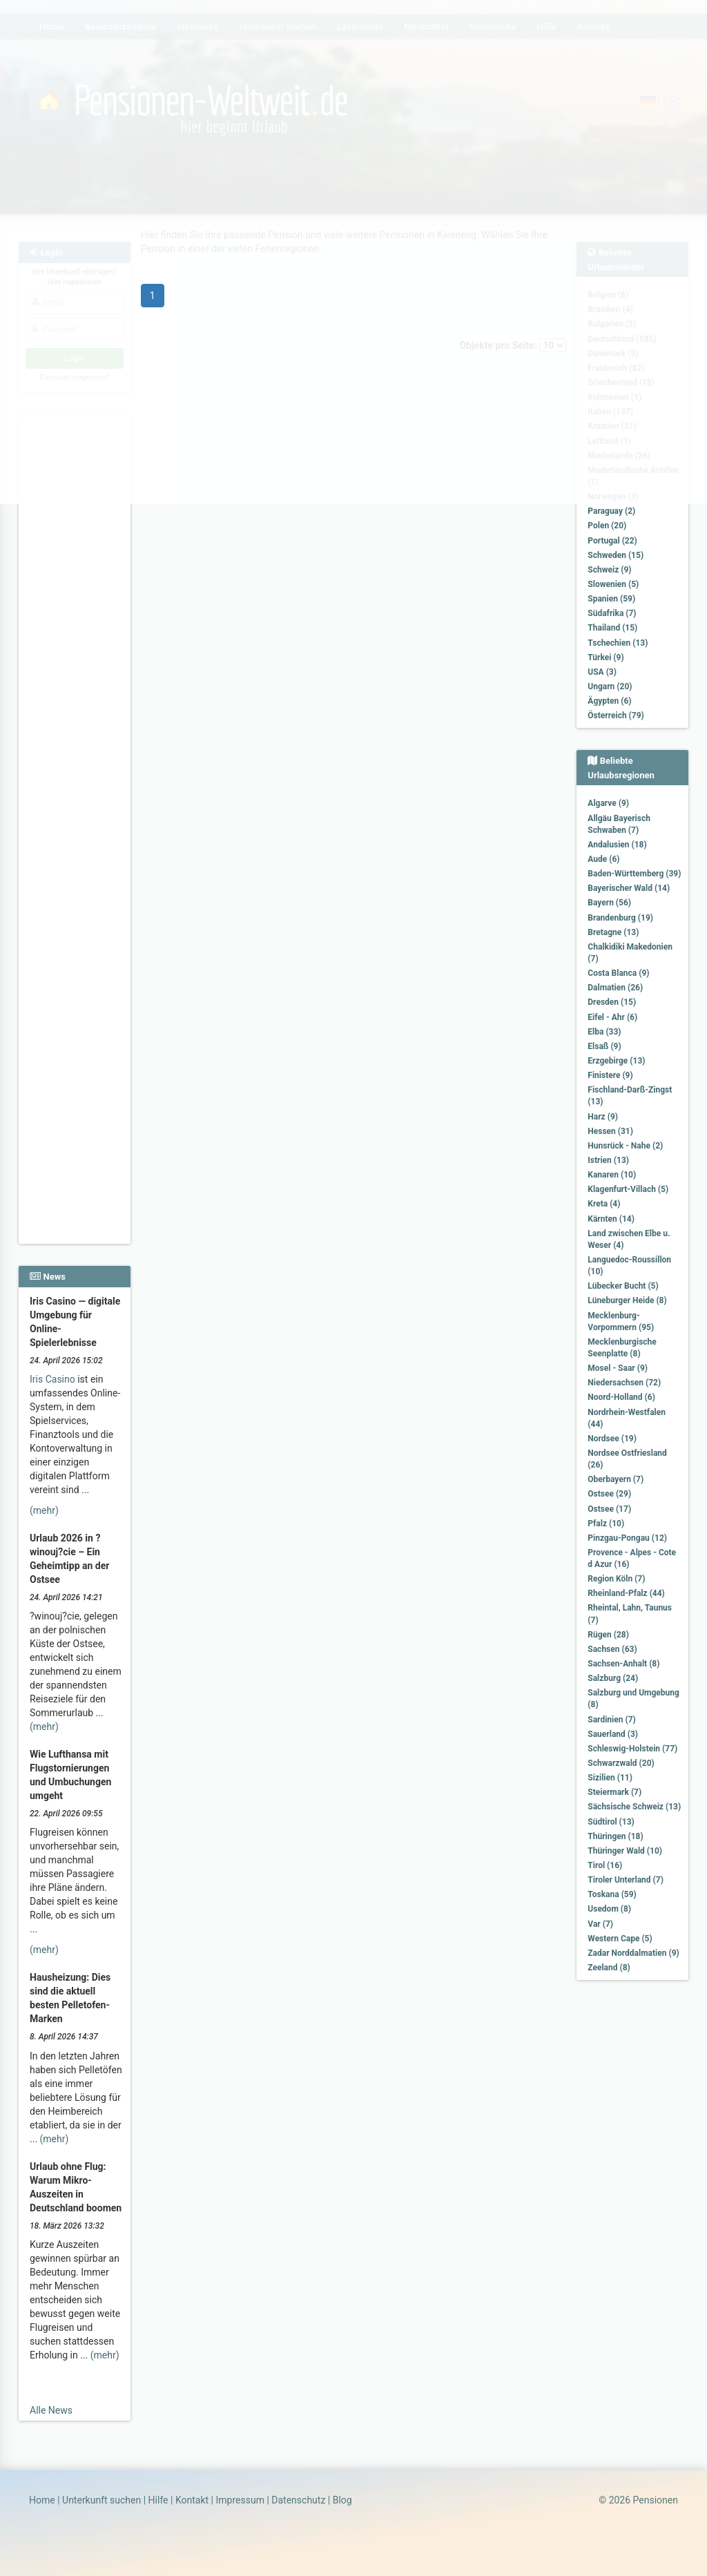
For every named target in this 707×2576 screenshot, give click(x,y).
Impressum (239, 2500)
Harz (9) (603, 1117)
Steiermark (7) (614, 1792)
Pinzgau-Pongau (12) (627, 1538)
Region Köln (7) (616, 1579)
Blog (342, 2500)
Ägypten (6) (609, 701)
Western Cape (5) (620, 1938)
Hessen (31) (610, 1131)
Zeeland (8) (609, 1967)
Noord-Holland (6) (621, 1397)
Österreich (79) (615, 715)
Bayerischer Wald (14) (629, 888)
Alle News (51, 2410)
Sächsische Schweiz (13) (634, 1806)
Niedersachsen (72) (624, 1382)
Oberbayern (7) (615, 1479)
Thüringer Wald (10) (625, 1851)
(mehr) (44, 1510)
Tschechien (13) (618, 643)
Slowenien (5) (613, 584)
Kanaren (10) (612, 1175)
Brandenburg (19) (620, 918)
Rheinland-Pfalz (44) (626, 1593)
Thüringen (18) (615, 1836)
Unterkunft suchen (101, 2500)
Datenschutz (298, 2500)
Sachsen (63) (612, 1649)
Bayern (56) (609, 902)
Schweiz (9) (609, 570)
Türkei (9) (605, 657)
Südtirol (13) (611, 1822)
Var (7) (600, 1924)
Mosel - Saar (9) (618, 1368)
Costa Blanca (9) (618, 973)
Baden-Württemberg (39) (634, 873)
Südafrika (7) (612, 613)
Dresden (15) (612, 1002)
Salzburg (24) (613, 1678)
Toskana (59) (612, 1894)
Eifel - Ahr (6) (612, 1017)
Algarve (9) (608, 803)
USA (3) (602, 672)
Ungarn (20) (610, 686)
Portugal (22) (612, 541)
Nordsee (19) (612, 1438)
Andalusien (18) (617, 844)
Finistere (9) (610, 1075)
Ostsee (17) (609, 1509)
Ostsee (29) (609, 1494)
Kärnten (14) (611, 1219)
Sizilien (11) (610, 1777)
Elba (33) (604, 1032)
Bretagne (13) (613, 932)
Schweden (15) (615, 555)
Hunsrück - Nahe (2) (625, 1146)
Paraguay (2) (611, 511)
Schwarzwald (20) (621, 1763)
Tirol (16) (605, 1865)
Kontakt (192, 2500)
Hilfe (158, 2500)
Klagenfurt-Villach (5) (628, 1189)
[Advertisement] (74, 622)
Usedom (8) (609, 1909)
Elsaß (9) (604, 1046)
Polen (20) (607, 525)
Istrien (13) (608, 1160)
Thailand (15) (612, 628)
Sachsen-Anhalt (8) (623, 1664)
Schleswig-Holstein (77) (632, 1748)
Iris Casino (52, 1379)
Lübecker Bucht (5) (623, 1286)
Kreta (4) (604, 1204)
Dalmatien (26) (615, 987)
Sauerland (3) (613, 1734)
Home (42, 2500)
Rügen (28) (608, 1635)
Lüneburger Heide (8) (627, 1300)
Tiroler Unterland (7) (626, 1880)
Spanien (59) (611, 599)
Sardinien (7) (611, 1719)
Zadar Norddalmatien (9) (633, 1953)
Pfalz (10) (606, 1523)
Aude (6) (603, 859)
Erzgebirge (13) (616, 1061)
